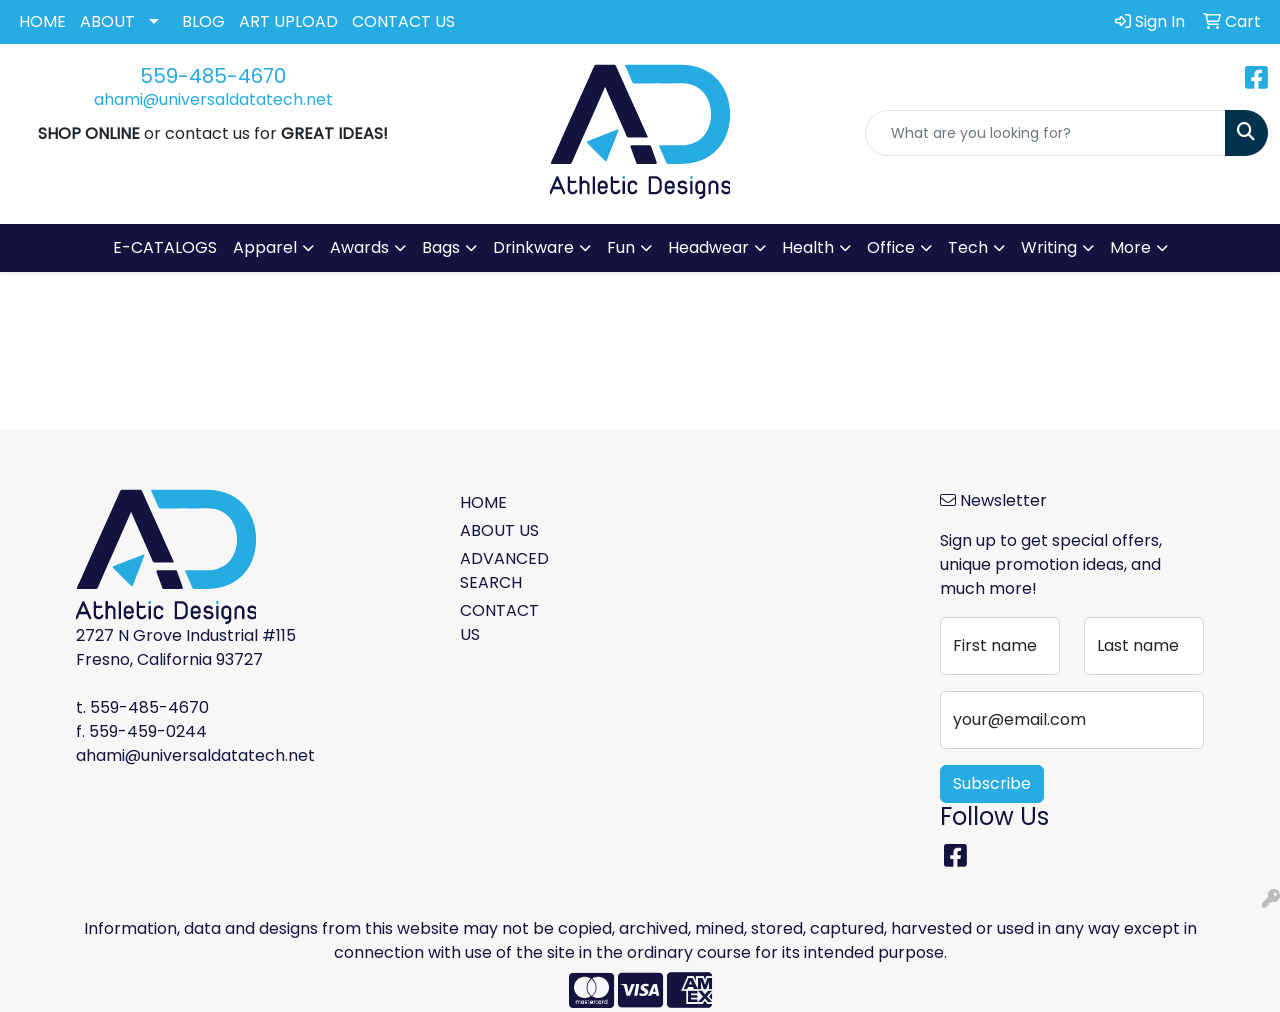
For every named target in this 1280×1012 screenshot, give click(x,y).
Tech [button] (968, 247)
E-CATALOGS (165, 247)
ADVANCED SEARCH (504, 570)
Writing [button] (1049, 247)
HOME (42, 21)
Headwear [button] (708, 247)
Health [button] (808, 247)
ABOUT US (499, 530)
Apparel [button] (265, 247)
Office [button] (891, 247)
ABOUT (107, 21)
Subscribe (992, 783)
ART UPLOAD (288, 21)
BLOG (203, 21)
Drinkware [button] (533, 247)
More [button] (1130, 247)
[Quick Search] (1045, 133)
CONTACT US (403, 21)
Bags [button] (441, 247)
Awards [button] (359, 247)
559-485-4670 (213, 76)
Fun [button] (621, 247)
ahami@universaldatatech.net (213, 99)
